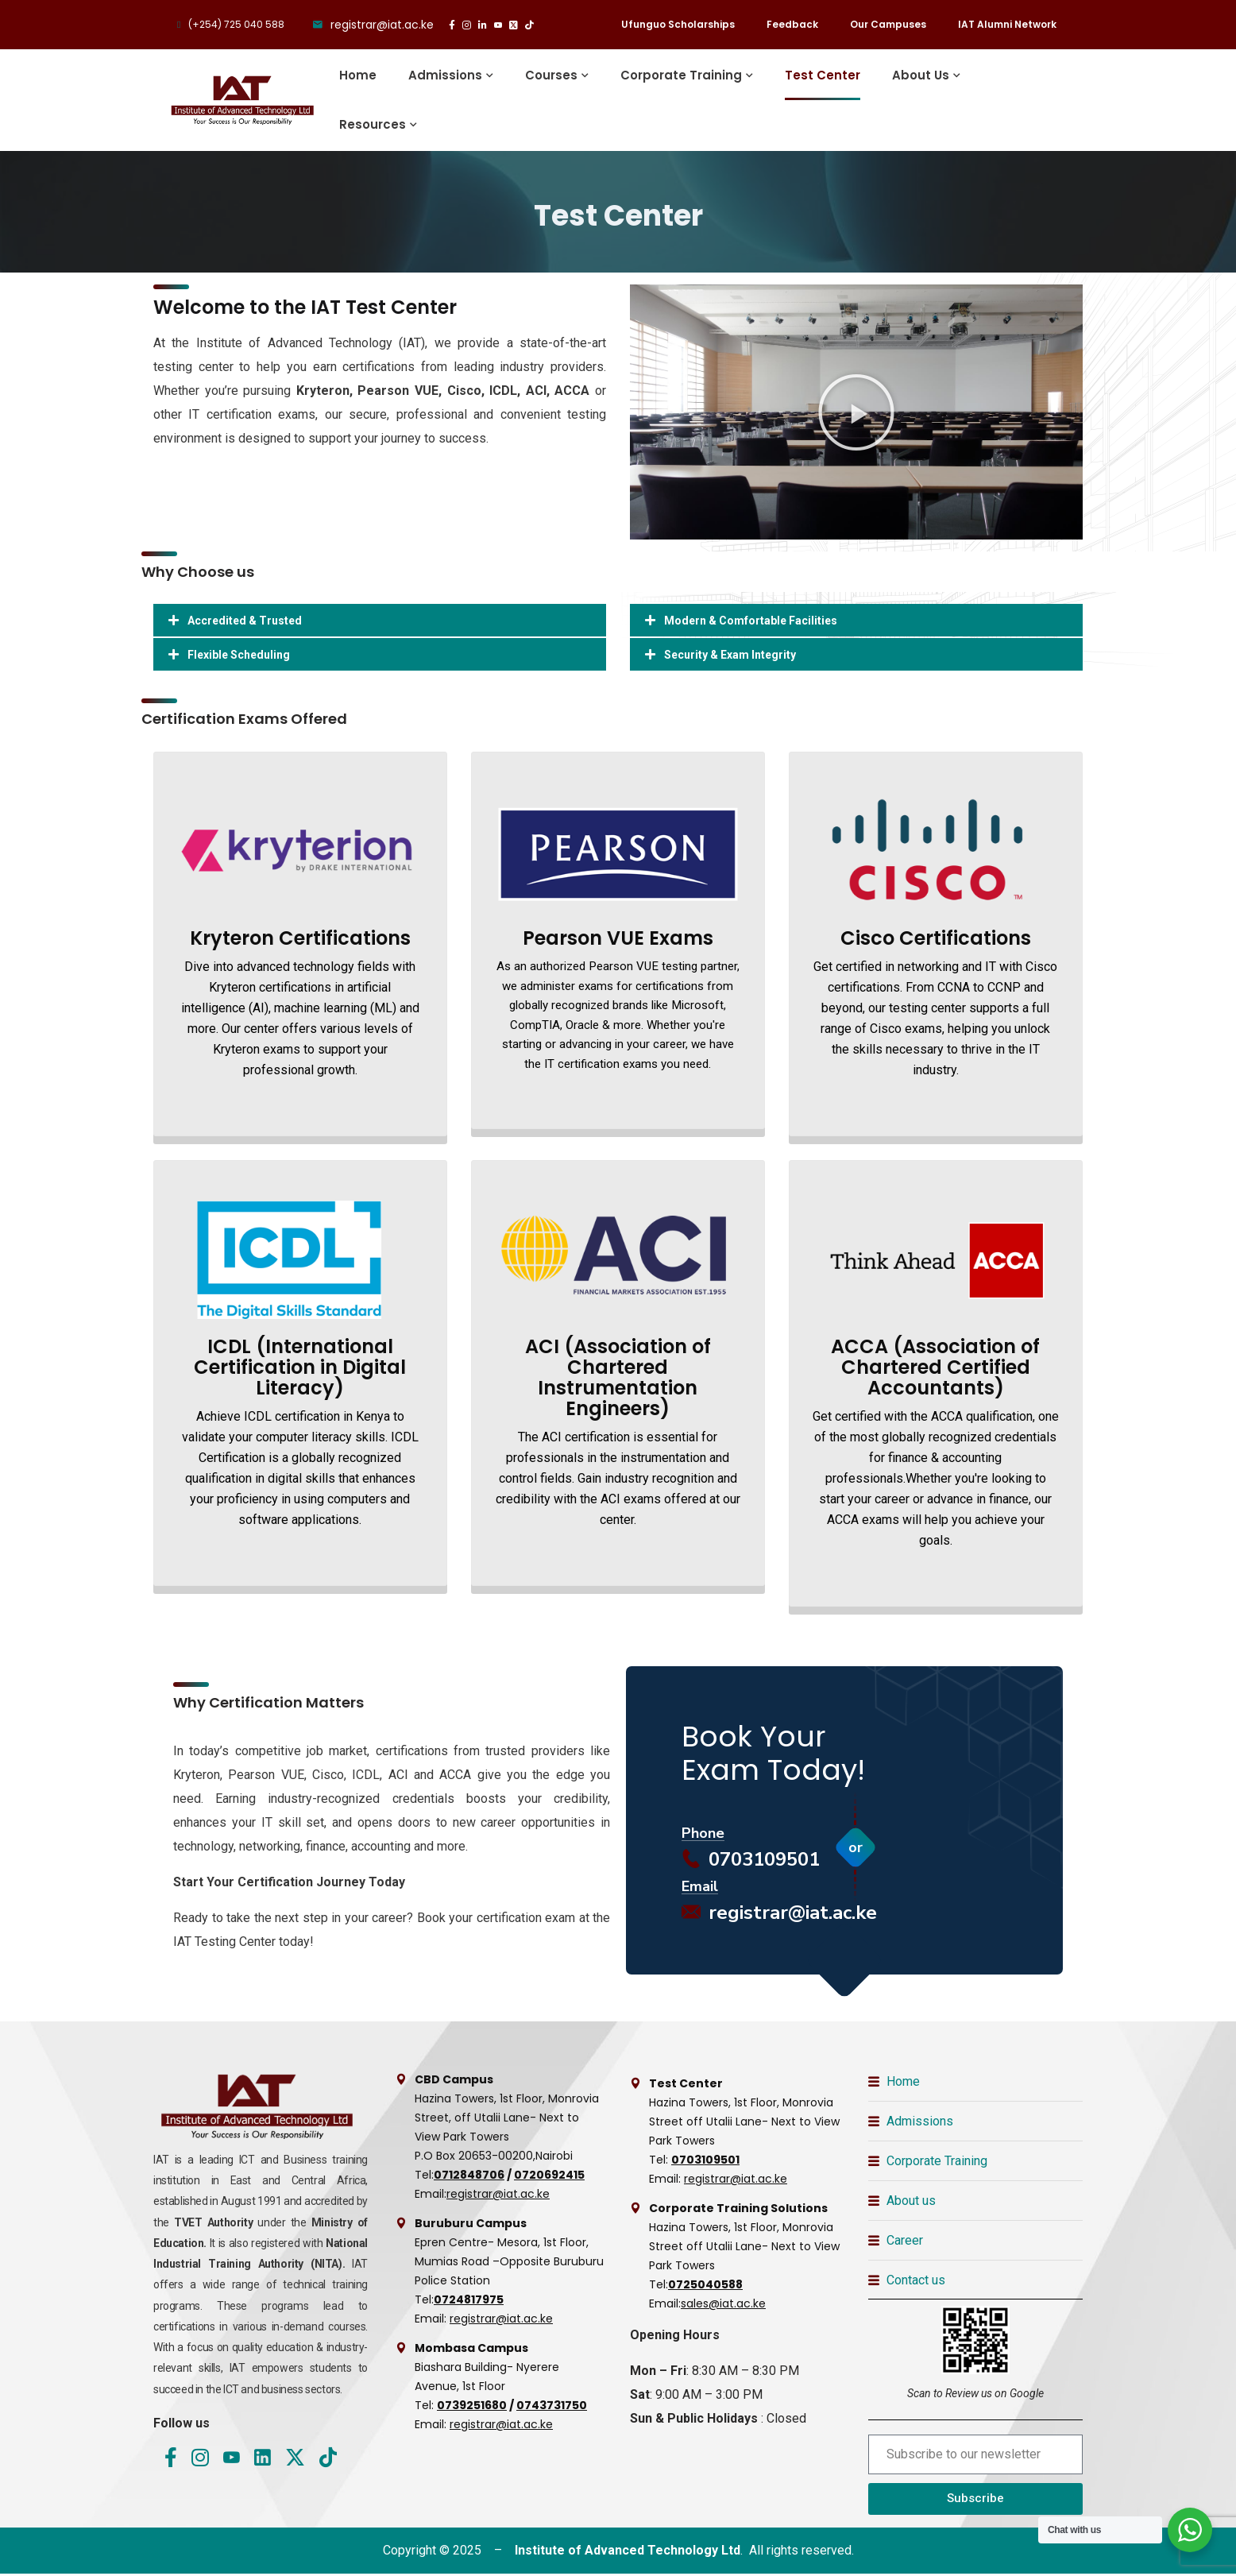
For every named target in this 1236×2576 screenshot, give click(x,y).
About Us (920, 75)
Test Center (822, 75)
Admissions (445, 75)
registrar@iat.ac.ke (779, 1915)
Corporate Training (681, 75)
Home (358, 75)
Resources (372, 124)
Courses (551, 75)
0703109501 (751, 1862)
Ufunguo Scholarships (678, 24)
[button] (856, 412)
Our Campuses (888, 24)
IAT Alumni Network (1007, 24)
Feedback (792, 24)
